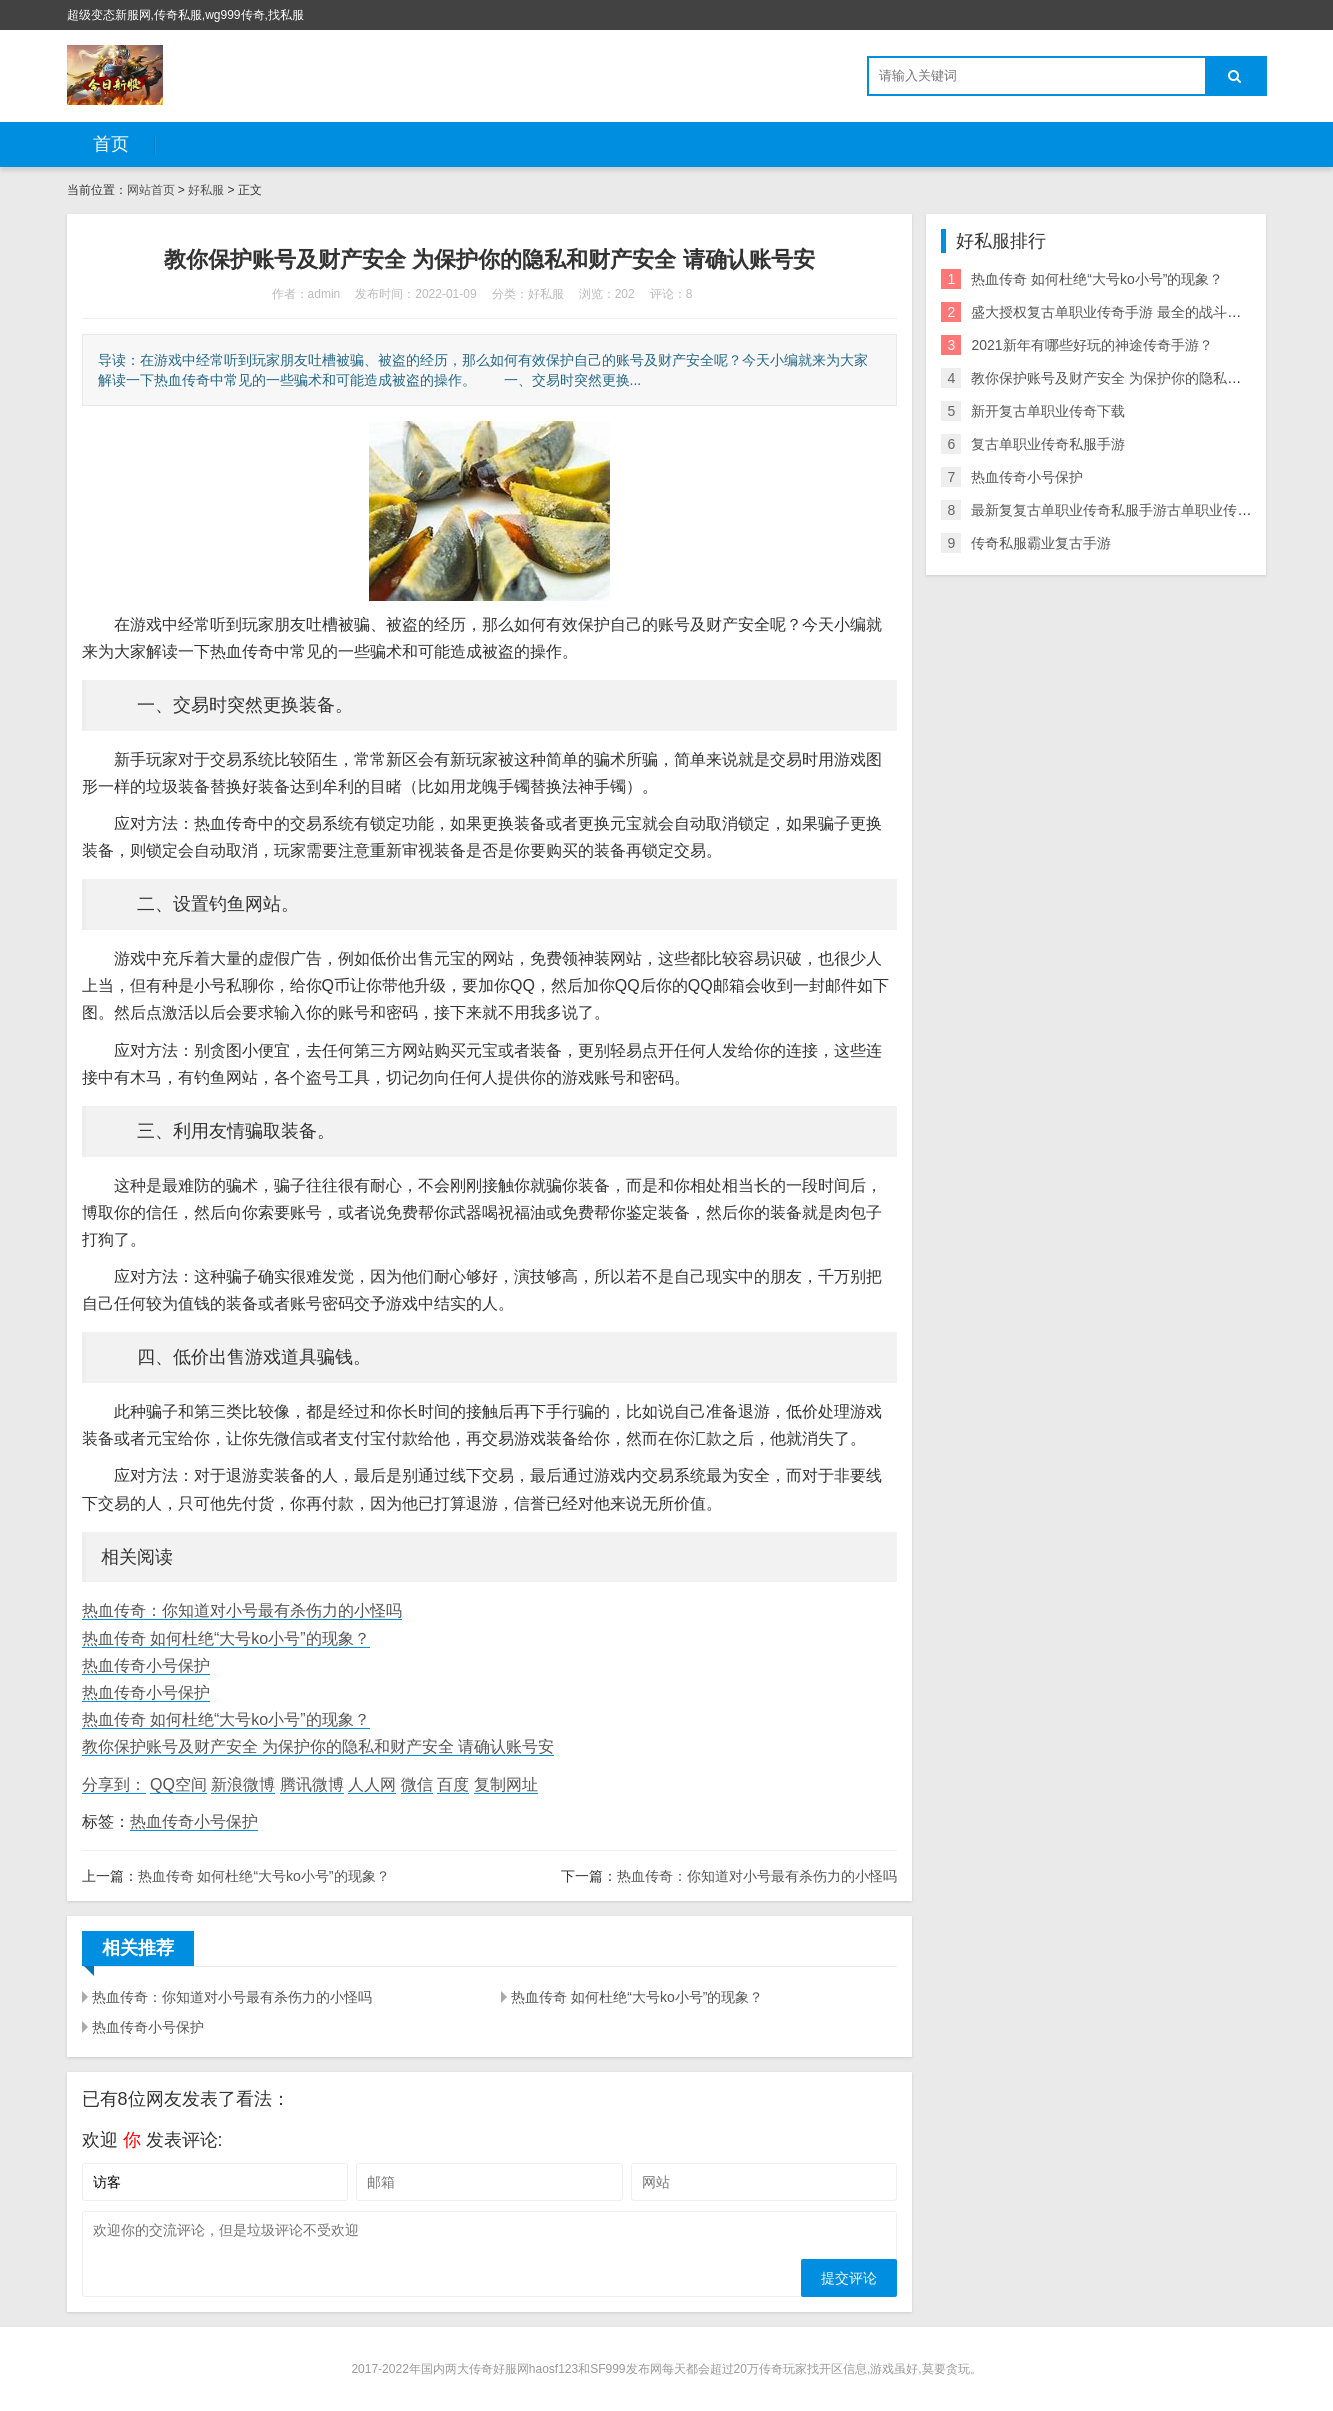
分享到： (114, 1784)
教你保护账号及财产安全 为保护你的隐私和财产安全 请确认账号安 (318, 1746)
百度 (453, 1784)
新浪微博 (243, 1784)
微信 (417, 1784)
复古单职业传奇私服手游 (1048, 444)
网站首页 (151, 190)
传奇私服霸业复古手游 (1041, 543)
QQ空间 (178, 1784)
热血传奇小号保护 (146, 1665)
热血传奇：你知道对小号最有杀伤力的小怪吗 (242, 1610)
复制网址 (506, 1784)
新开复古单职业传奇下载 (1048, 411)
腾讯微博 (312, 1784)
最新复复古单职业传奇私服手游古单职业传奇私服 (1125, 510)
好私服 (206, 190)
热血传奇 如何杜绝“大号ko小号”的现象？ (226, 1638)
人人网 (372, 1784)
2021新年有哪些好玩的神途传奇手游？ (1091, 345)
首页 (111, 144)
